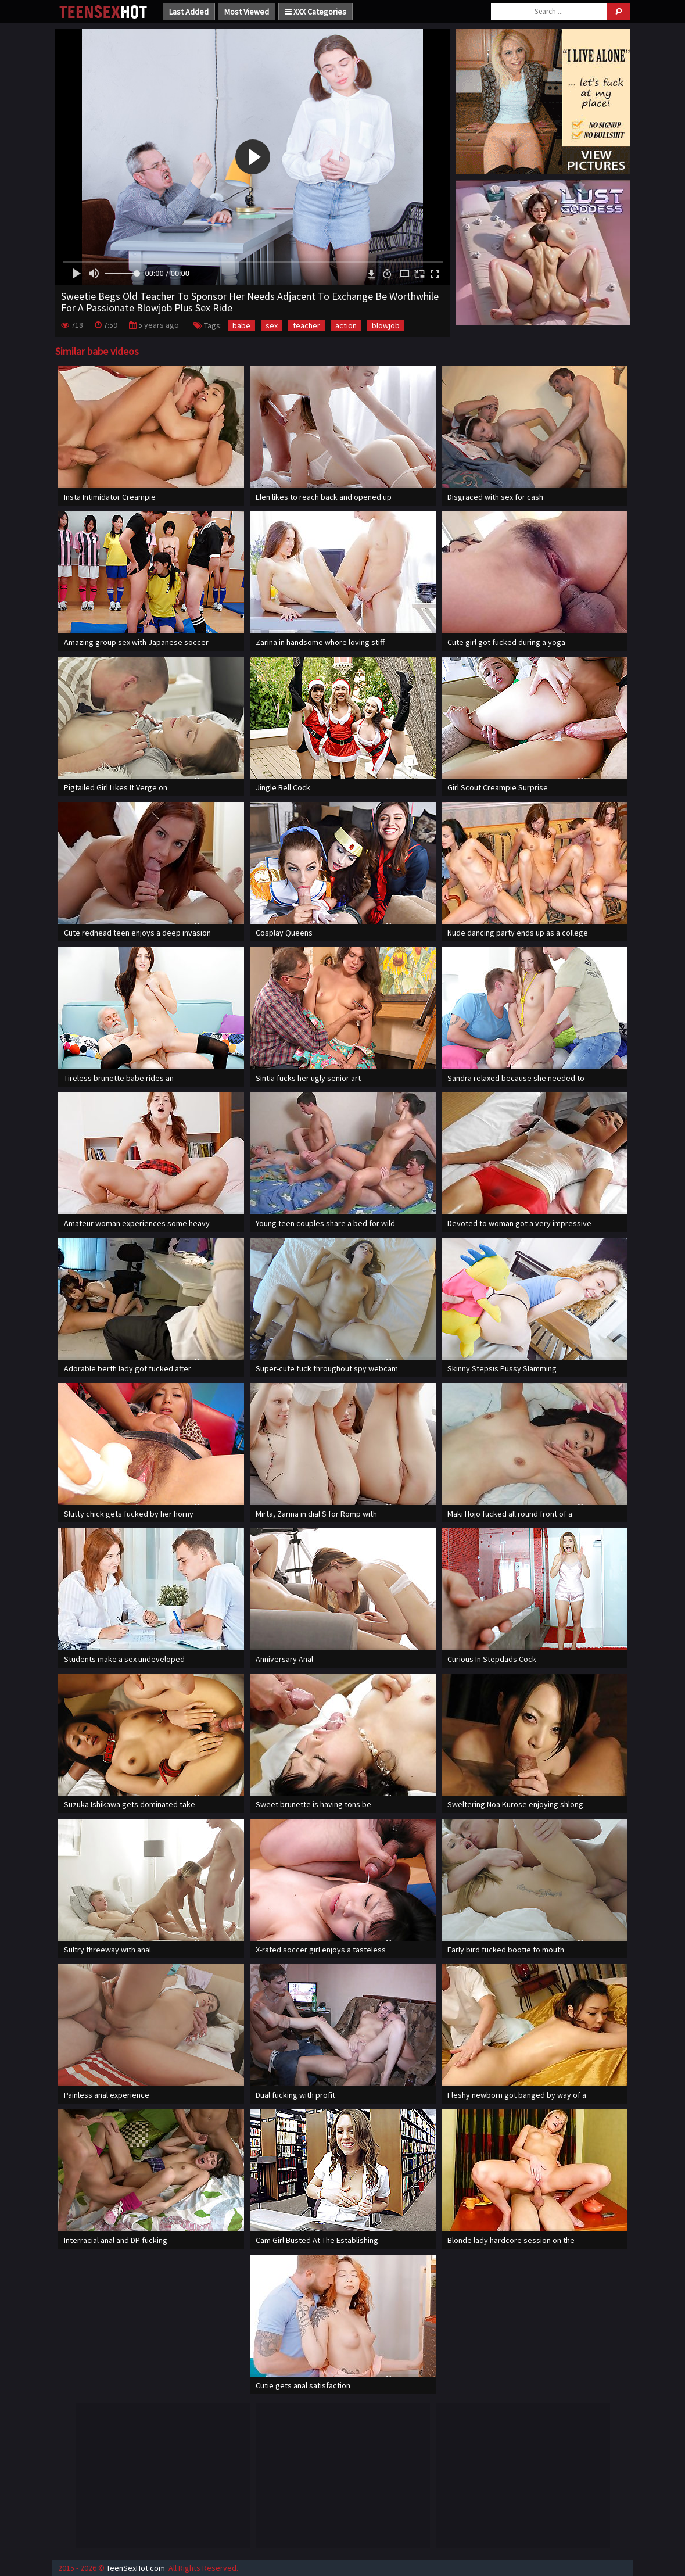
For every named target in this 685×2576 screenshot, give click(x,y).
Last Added (189, 11)
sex (272, 325)
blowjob (386, 325)
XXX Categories (315, 11)
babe (241, 325)
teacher (306, 325)
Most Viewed (246, 11)
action (346, 325)
